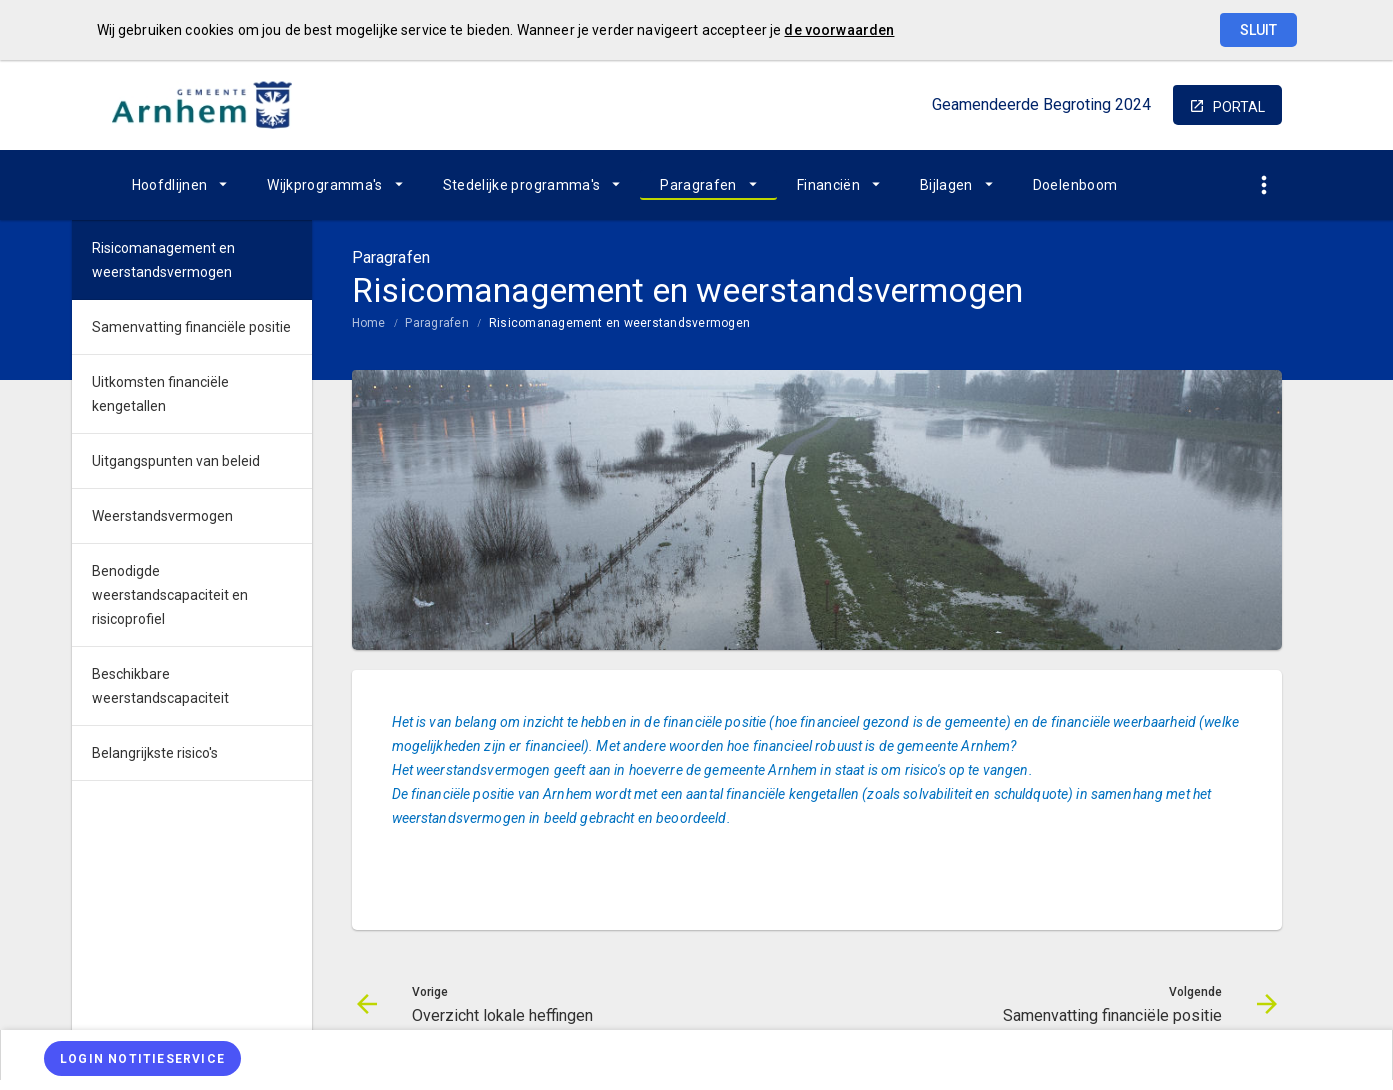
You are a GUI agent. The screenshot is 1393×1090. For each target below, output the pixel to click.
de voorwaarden (839, 30)
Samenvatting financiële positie (191, 327)
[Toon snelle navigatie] (1264, 185)
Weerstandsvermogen (162, 516)
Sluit (1258, 30)
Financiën (828, 185)
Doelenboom (1075, 185)
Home (369, 323)
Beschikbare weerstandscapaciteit (160, 686)
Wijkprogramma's (324, 185)
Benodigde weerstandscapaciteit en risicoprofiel (170, 595)
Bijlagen (946, 185)
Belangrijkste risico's (155, 753)
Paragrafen (698, 185)
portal (1239, 107)
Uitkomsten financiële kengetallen (160, 394)
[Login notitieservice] (142, 1058)
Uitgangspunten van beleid (176, 461)
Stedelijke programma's (522, 185)
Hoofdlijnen (170, 185)
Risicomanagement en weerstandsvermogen (619, 323)
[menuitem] (180, 185)
